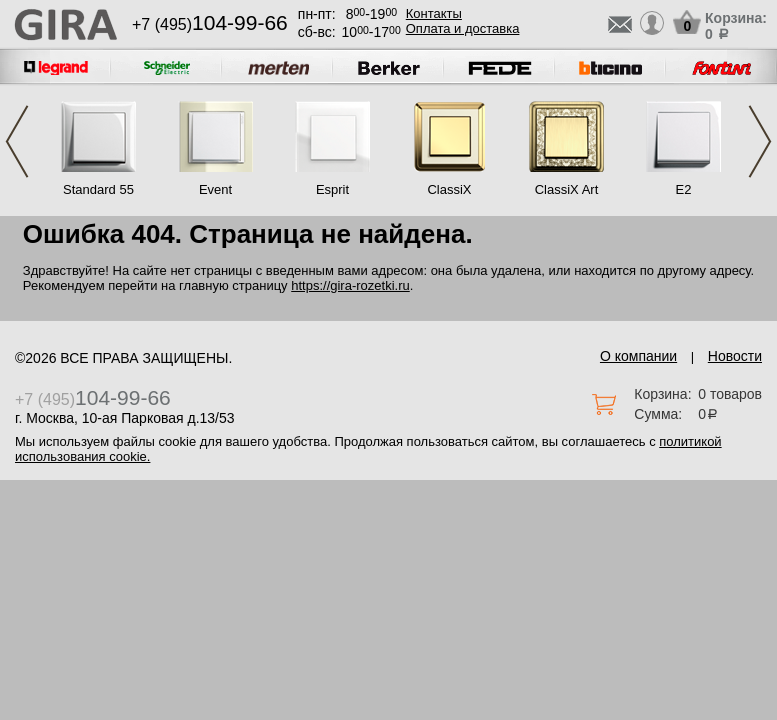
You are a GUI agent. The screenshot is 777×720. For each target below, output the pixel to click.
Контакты (434, 13)
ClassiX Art (567, 189)
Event (215, 189)
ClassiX (449, 189)
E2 (684, 189)
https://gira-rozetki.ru (350, 285)
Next (760, 141)
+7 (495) (210, 24)
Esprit (332, 189)
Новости (735, 356)
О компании (638, 356)
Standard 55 (98, 189)
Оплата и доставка (463, 28)
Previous (17, 141)
